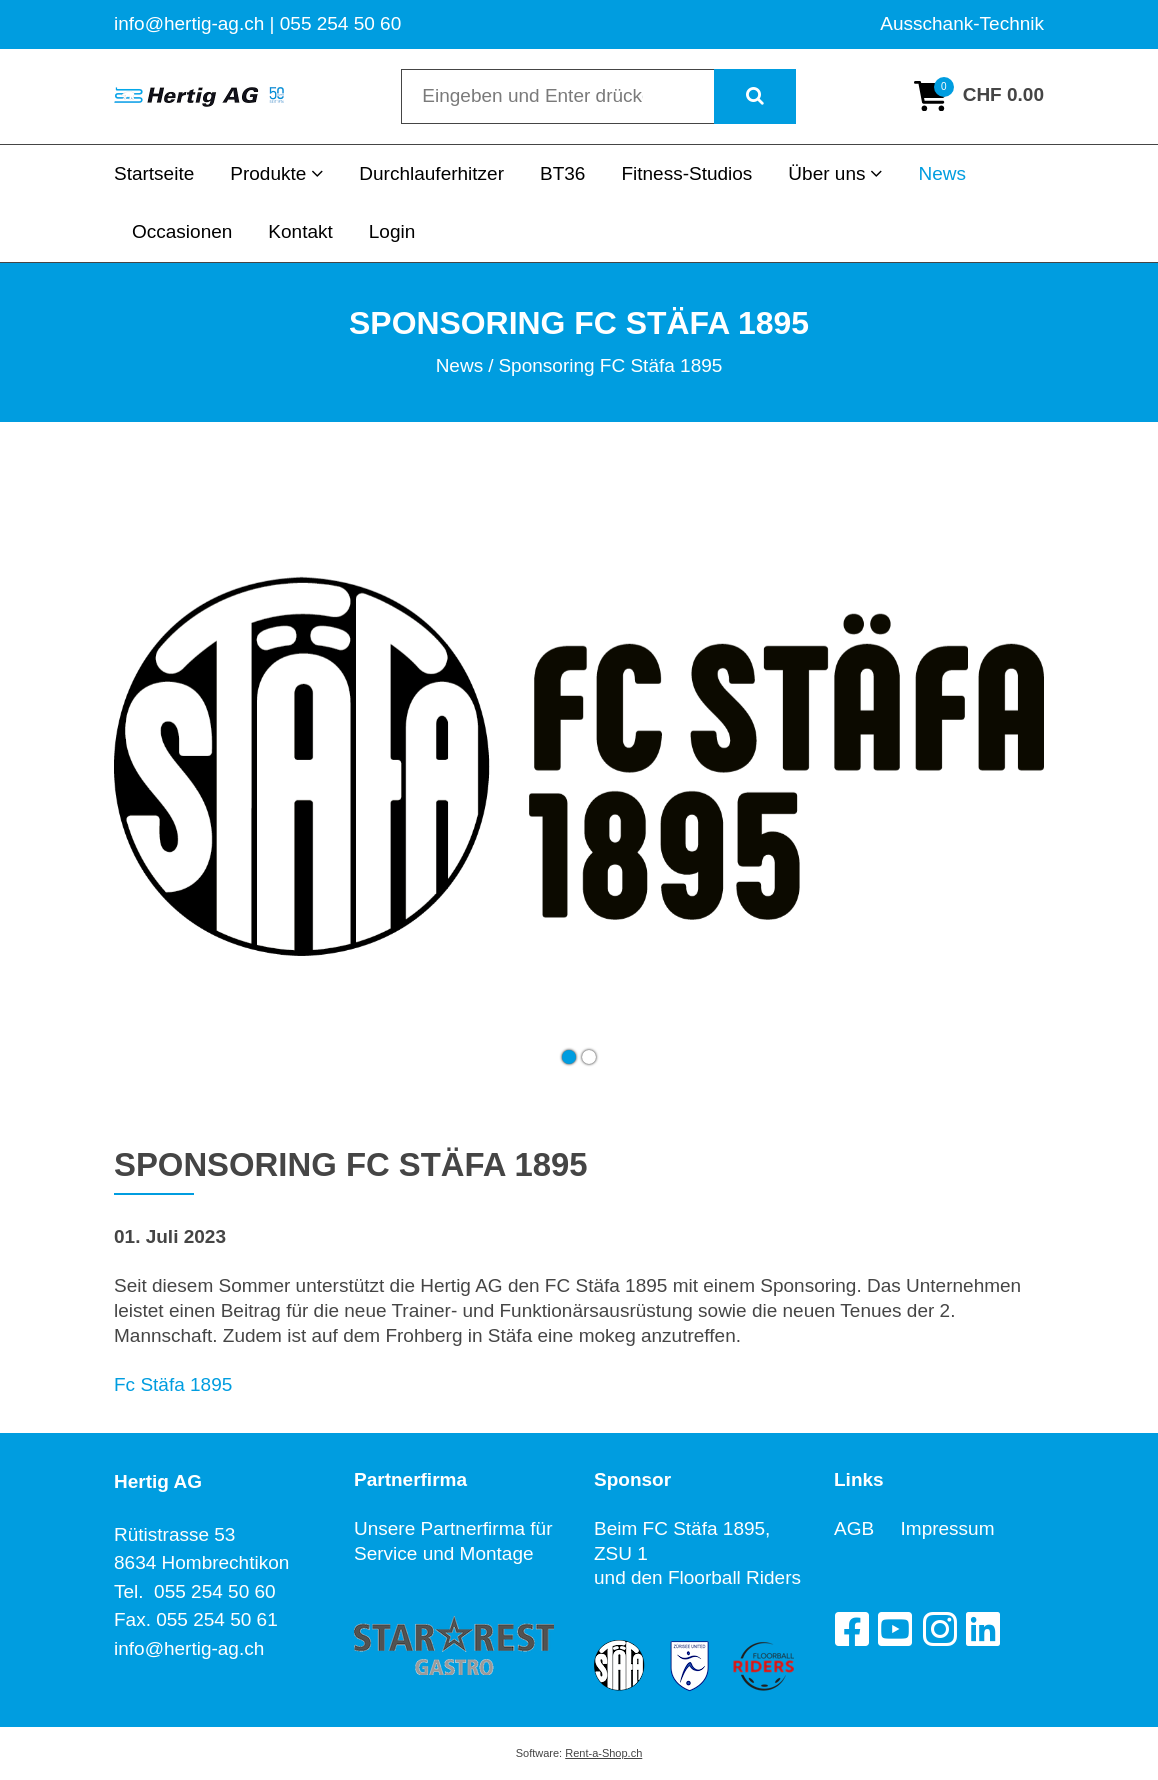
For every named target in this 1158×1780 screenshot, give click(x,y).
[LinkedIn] (983, 1629)
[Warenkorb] (979, 96)
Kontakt (300, 231)
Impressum (948, 1528)
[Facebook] (851, 1629)
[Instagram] (939, 1629)
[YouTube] (895, 1629)
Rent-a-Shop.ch (603, 1753)
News (942, 173)
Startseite (154, 173)
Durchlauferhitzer (431, 173)
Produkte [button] (276, 173)
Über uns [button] (835, 173)
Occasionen (182, 231)
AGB (867, 1528)
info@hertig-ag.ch (189, 1648)
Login (392, 231)
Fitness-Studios (686, 173)
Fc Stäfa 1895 (173, 1384)
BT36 (562, 173)
